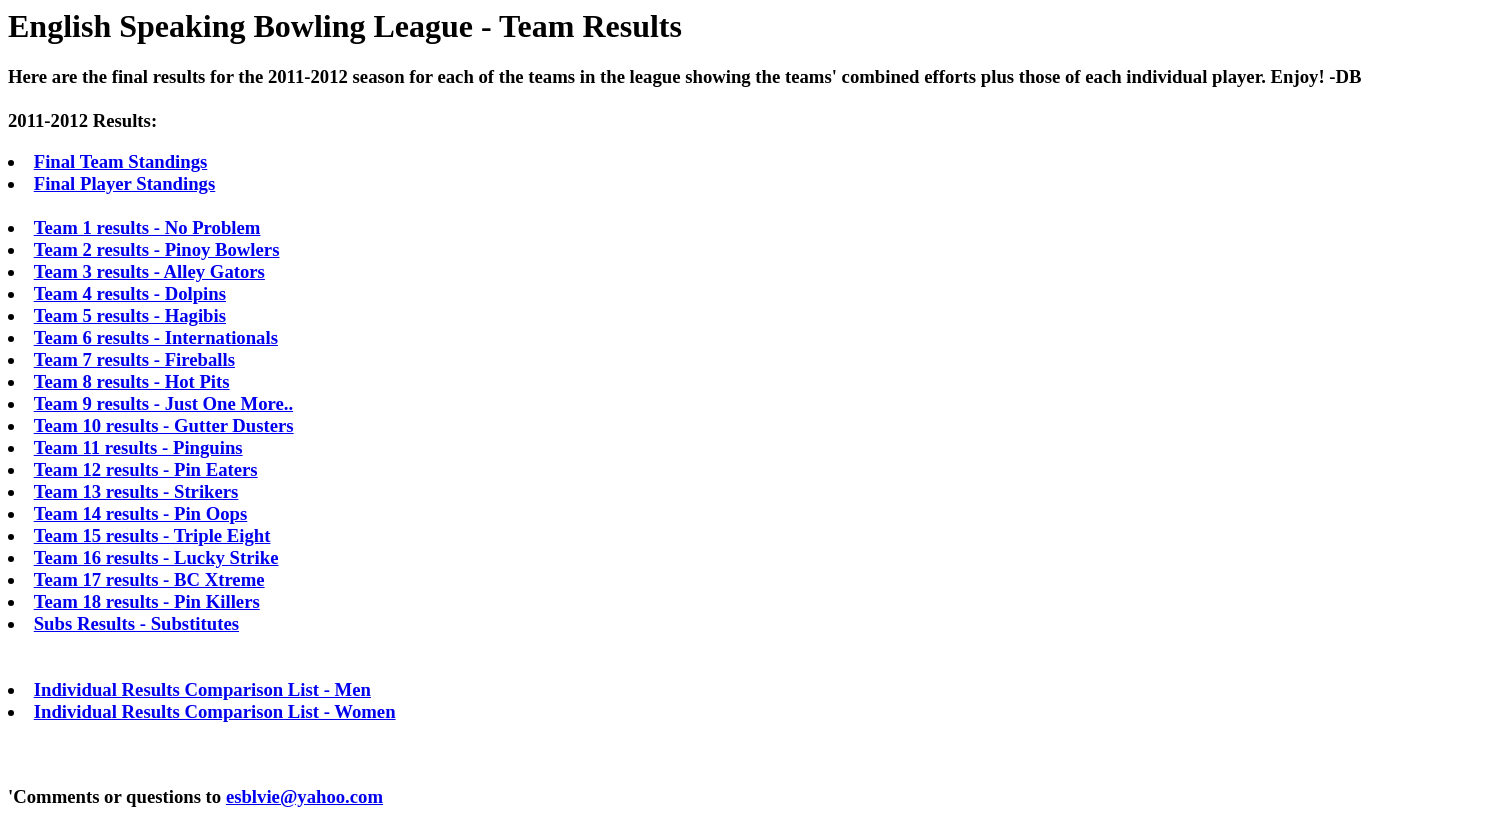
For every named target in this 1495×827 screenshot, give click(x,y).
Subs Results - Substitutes (136, 623)
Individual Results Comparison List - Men (202, 689)
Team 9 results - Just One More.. (163, 403)
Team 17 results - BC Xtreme (149, 579)
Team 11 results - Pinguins (138, 447)
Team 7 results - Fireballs (134, 359)
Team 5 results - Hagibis (130, 315)
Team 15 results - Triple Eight (152, 535)
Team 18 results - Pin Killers (147, 601)
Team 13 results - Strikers (136, 491)
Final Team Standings (121, 161)
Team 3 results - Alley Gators (149, 271)
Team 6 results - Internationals (156, 337)
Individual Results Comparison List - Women (215, 711)
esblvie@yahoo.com (304, 796)
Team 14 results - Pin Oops (141, 513)
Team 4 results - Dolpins (130, 293)
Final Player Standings (125, 183)
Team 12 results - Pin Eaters (146, 469)
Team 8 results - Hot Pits (132, 381)
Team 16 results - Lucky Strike (156, 557)
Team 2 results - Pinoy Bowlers (157, 249)
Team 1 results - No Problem (147, 227)
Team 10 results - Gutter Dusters (164, 425)
